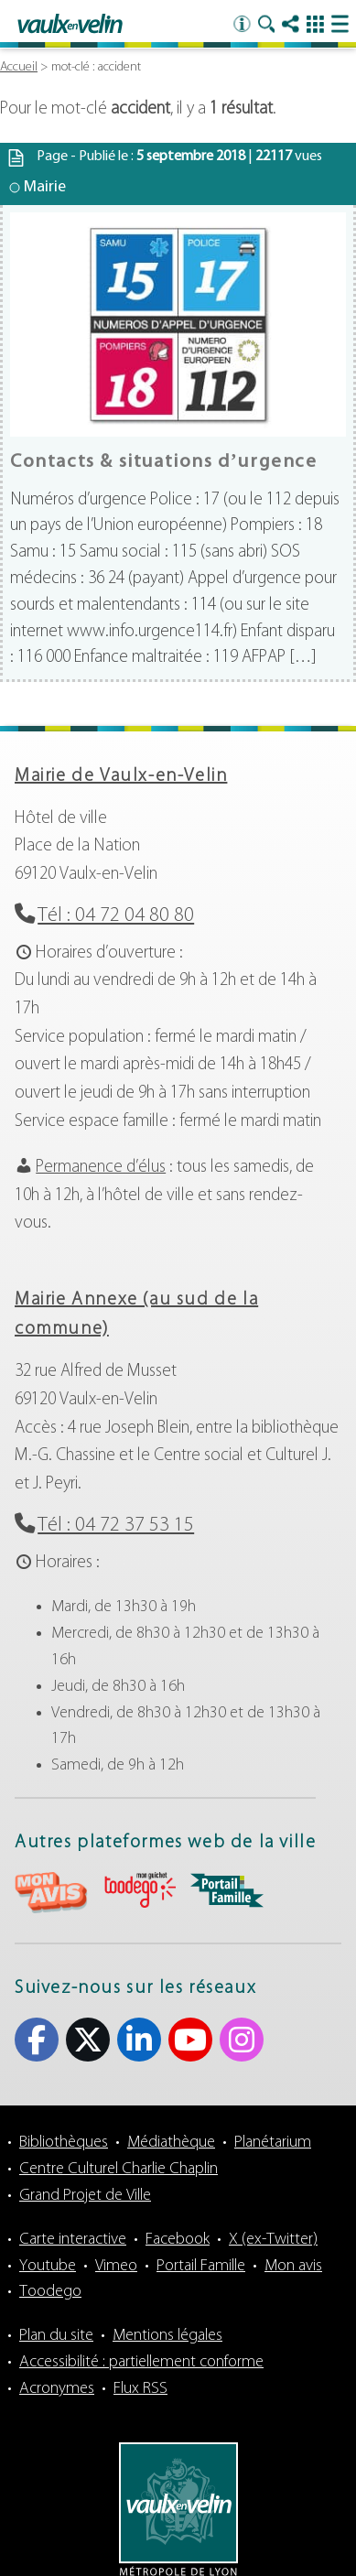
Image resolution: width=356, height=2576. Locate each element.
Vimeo (116, 2266)
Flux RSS (140, 2388)
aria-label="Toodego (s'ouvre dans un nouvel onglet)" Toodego (139, 1890)
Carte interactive (72, 2239)
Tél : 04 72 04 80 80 (116, 915)
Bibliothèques (63, 2142)
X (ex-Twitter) (273, 2239)
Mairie (45, 187)
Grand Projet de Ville (85, 2195)
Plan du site (56, 2335)
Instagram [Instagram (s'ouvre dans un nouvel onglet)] (241, 2039)
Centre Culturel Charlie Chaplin (118, 2169)
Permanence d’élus (101, 1167)
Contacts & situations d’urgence (164, 461)
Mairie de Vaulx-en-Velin (121, 776)
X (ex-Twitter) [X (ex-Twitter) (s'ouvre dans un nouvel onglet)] (87, 2039)
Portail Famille (200, 2266)
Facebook (178, 2239)
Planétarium (272, 2142)
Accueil (19, 67)
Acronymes (56, 2388)
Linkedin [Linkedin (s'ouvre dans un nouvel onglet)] (139, 2039)
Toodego (50, 2291)
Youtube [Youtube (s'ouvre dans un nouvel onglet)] (190, 2039)
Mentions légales (167, 2335)
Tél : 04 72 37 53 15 (116, 1525)
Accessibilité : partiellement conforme (141, 2362)
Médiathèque (171, 2142)
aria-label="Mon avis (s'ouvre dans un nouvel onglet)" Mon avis (51, 1892)
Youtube (47, 2266)
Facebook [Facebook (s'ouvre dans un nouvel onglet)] (36, 2039)
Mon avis (293, 2266)
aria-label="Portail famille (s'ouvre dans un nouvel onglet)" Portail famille (227, 1890)
